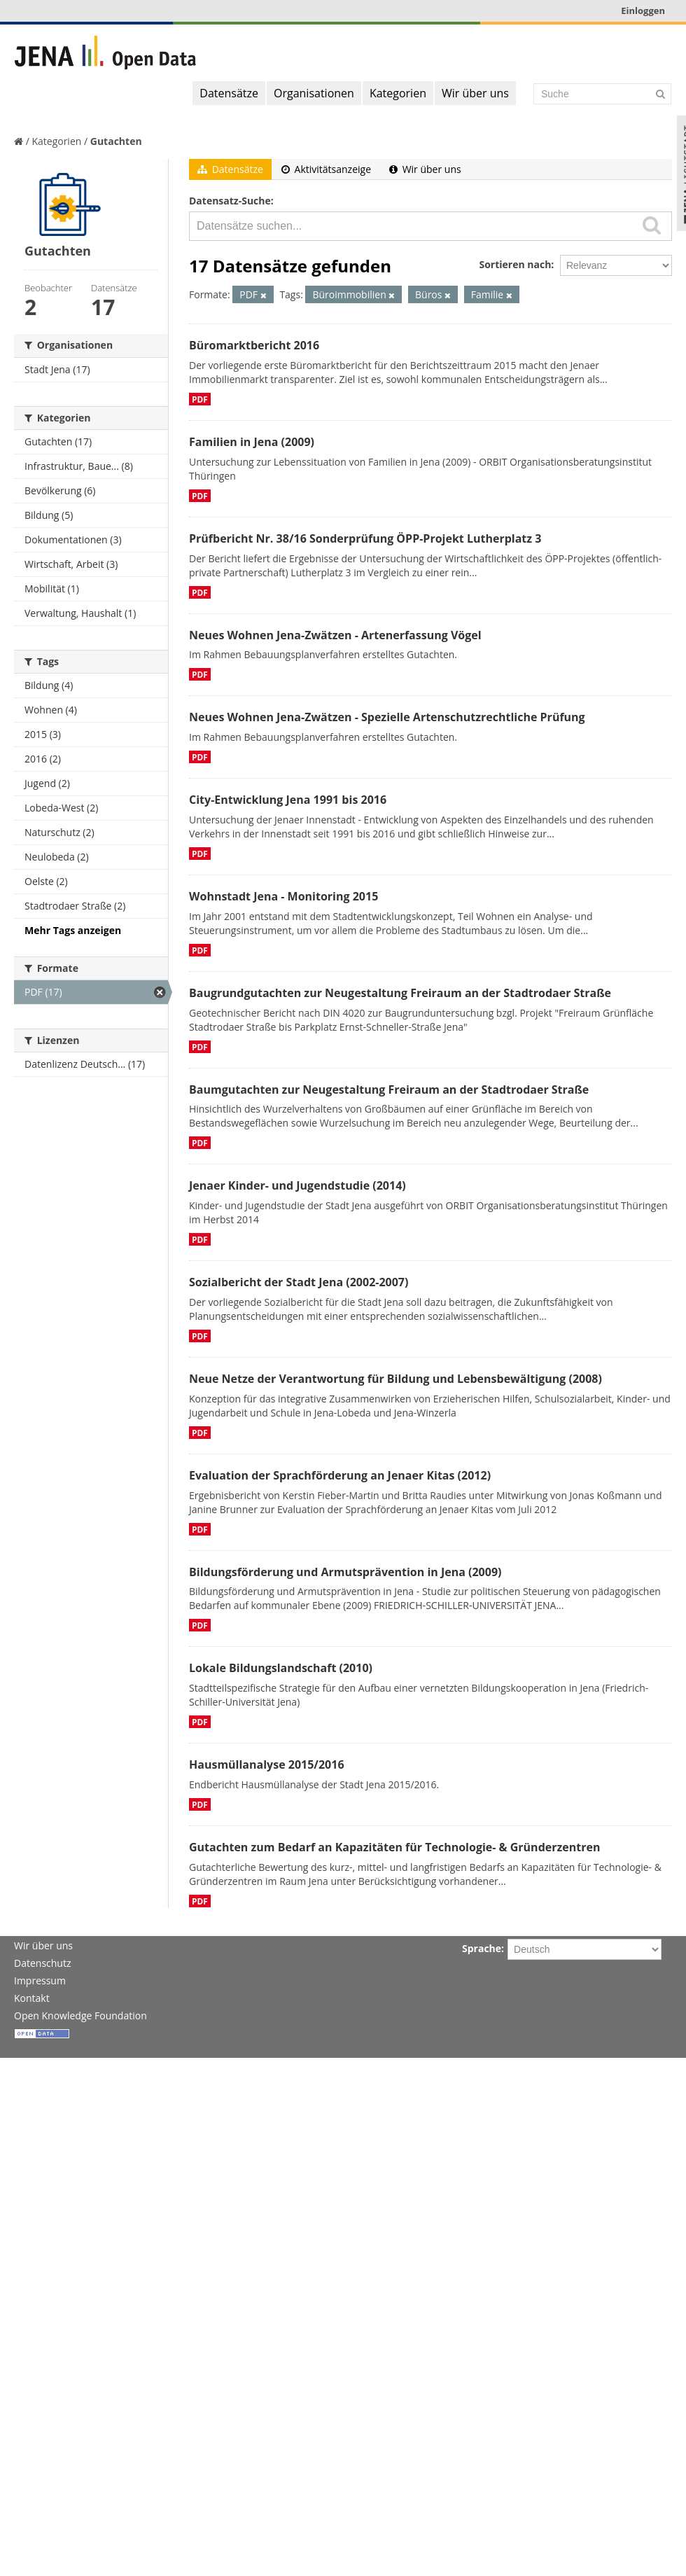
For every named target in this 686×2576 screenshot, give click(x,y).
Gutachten (116, 141)
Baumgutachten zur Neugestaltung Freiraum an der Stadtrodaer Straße (389, 1089)
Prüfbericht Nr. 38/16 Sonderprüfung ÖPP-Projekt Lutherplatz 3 (365, 538)
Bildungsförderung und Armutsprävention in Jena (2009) (345, 1572)
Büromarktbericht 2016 (254, 345)
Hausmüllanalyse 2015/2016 (266, 1764)
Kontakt (32, 1998)
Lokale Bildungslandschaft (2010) (280, 1668)
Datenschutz (42, 1963)
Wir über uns (475, 93)
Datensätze (229, 93)
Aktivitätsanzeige (326, 169)
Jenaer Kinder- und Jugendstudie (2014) (297, 1185)
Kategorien (398, 93)
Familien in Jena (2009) (251, 442)
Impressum (40, 1980)
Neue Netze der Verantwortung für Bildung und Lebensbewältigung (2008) (395, 1378)
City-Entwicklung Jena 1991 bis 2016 (287, 799)
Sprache (481, 1948)
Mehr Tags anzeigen (72, 930)
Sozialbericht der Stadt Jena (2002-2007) (298, 1282)
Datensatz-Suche (230, 200)
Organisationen (314, 93)
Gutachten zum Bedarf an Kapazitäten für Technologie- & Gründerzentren (394, 1847)
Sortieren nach (515, 264)
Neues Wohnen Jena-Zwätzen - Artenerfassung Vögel (335, 635)
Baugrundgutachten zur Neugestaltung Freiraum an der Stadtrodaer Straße (400, 993)
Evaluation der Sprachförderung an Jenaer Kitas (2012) (340, 1475)
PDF (200, 399)
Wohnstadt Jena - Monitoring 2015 (283, 896)
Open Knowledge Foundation (80, 2015)
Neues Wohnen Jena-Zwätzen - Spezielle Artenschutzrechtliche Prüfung (387, 717)
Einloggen (643, 10)
